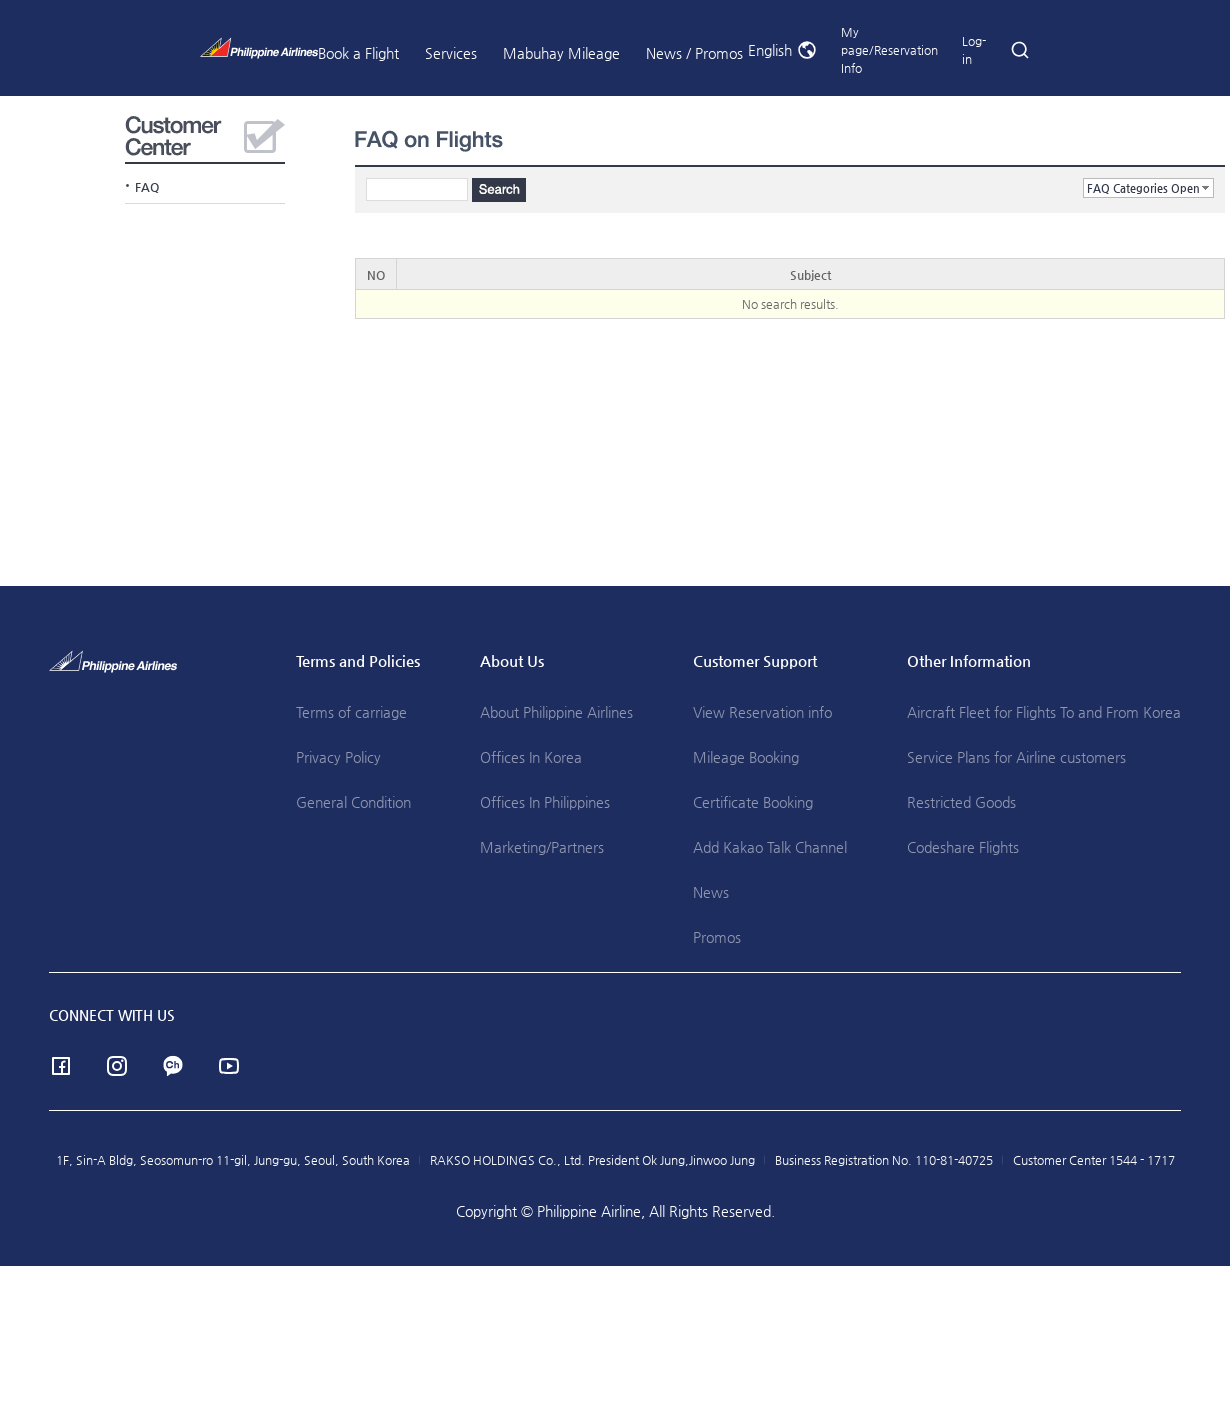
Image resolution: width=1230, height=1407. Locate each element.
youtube (229, 1066)
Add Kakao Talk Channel (770, 847)
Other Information (969, 660)
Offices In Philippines (545, 802)
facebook (61, 1066)
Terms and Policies (358, 660)
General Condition (353, 802)
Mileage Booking (746, 757)
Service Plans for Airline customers (1016, 757)
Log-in (974, 50)
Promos (717, 937)
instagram (117, 1066)
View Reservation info (762, 712)
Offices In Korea (531, 757)
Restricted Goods (961, 802)
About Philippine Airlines (556, 712)
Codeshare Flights (963, 847)
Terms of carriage (351, 712)
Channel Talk (173, 1066)
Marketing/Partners (542, 847)
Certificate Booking (753, 802)
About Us (512, 660)
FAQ (147, 187)
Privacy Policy (338, 757)
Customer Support (755, 660)
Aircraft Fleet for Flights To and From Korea (1044, 712)
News (711, 892)
